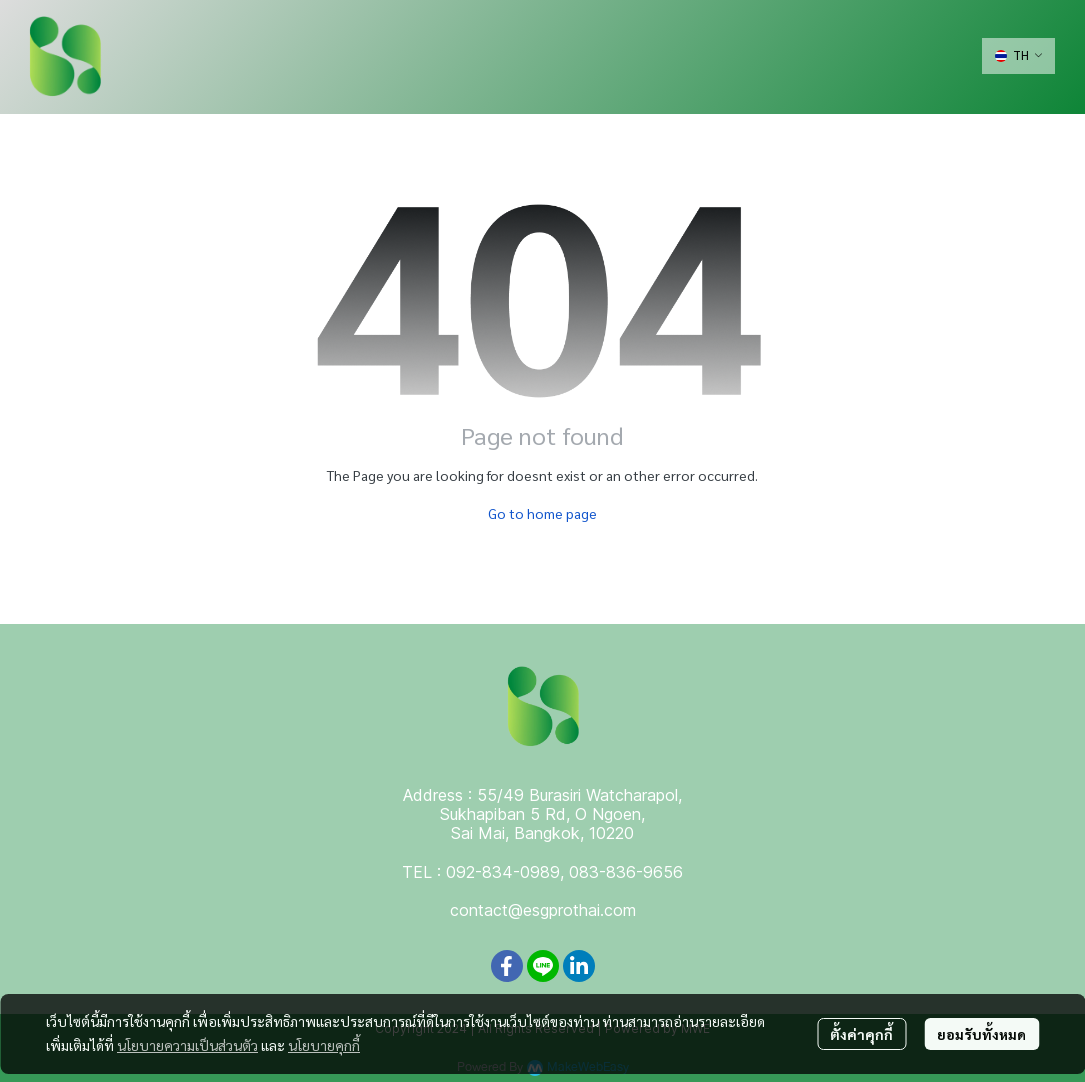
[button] (1018, 56)
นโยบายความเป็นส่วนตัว (187, 1045)
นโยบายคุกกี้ (324, 1045)
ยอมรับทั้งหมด (981, 1034)
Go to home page (542, 513)
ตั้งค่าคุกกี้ (861, 1034)
